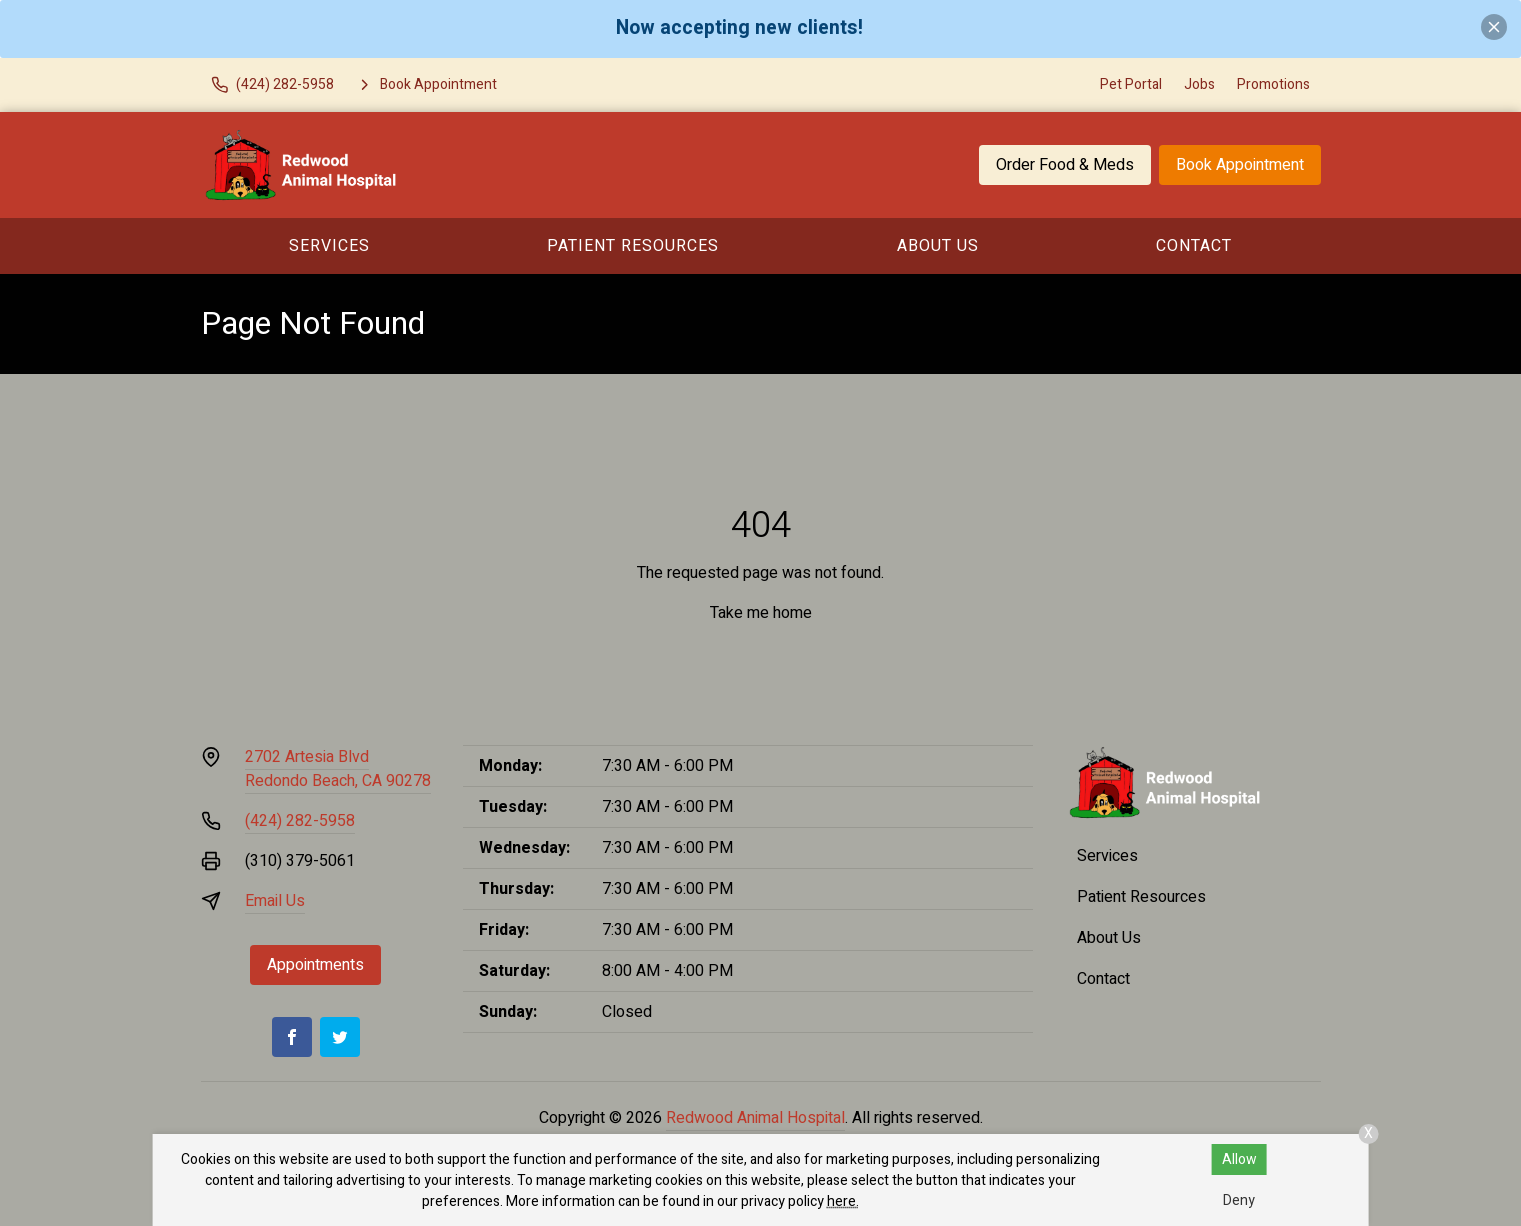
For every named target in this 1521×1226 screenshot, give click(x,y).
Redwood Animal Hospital (755, 1118)
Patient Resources (633, 246)
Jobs (1199, 84)
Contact (1194, 246)
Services (329, 246)
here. (843, 1201)
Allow (1239, 1159)
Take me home (761, 613)
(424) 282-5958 (300, 821)
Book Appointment (1240, 165)
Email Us (275, 901)
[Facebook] (292, 1037)
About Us (938, 246)
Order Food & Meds (1065, 165)
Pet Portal (1131, 84)
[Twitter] (340, 1037)
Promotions (1273, 84)
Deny (1239, 1200)
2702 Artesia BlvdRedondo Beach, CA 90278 (338, 769)
